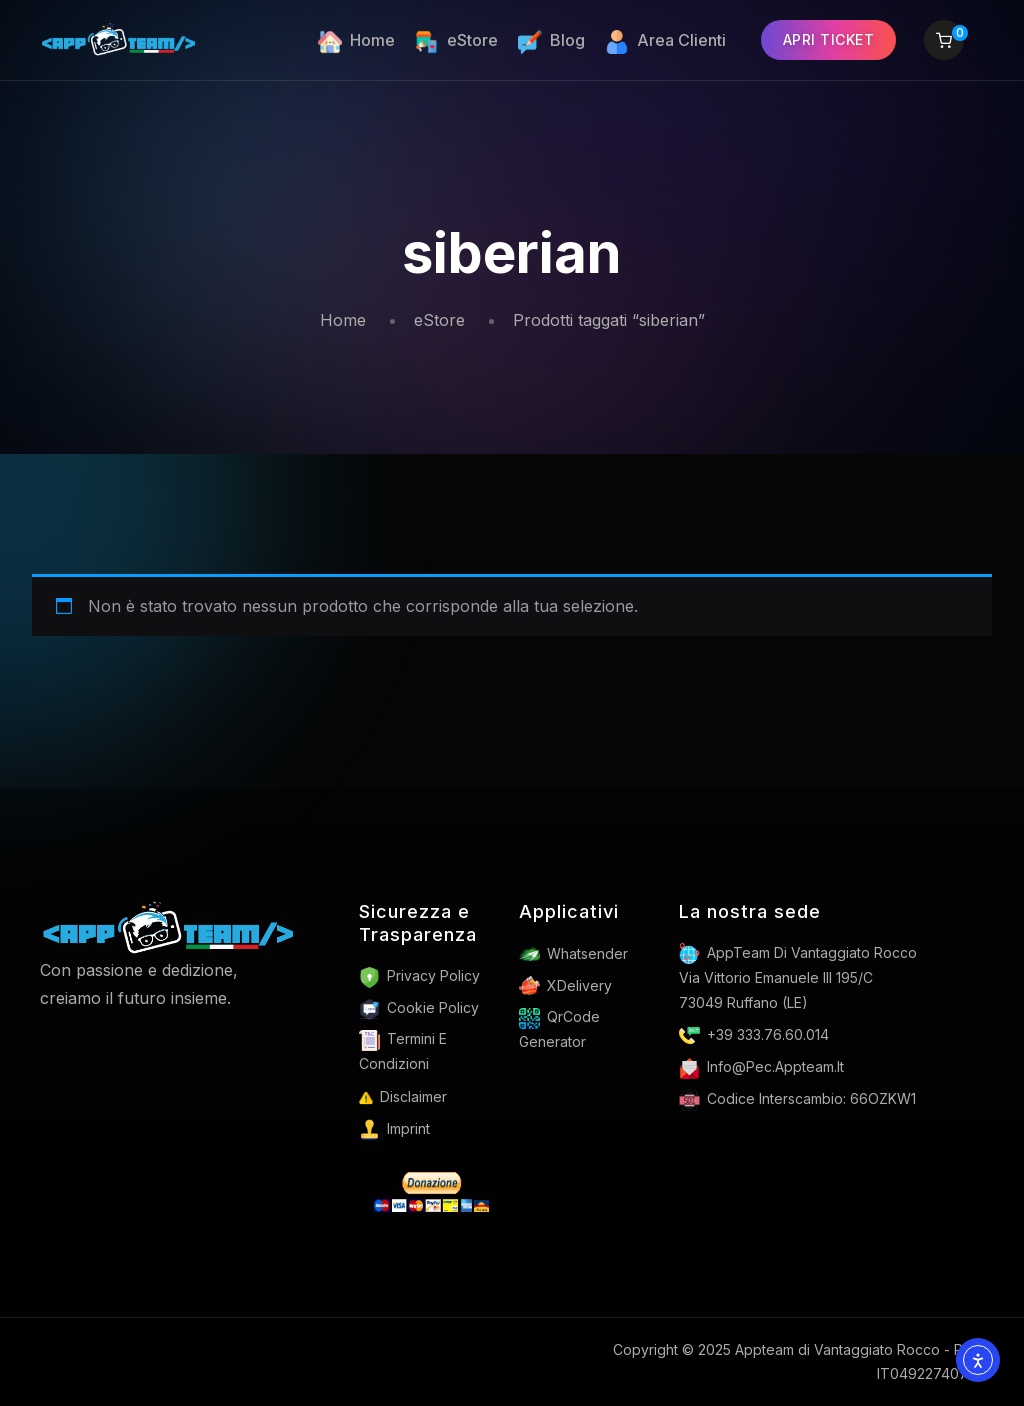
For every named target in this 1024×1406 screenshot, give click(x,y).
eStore (439, 320)
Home (343, 320)
